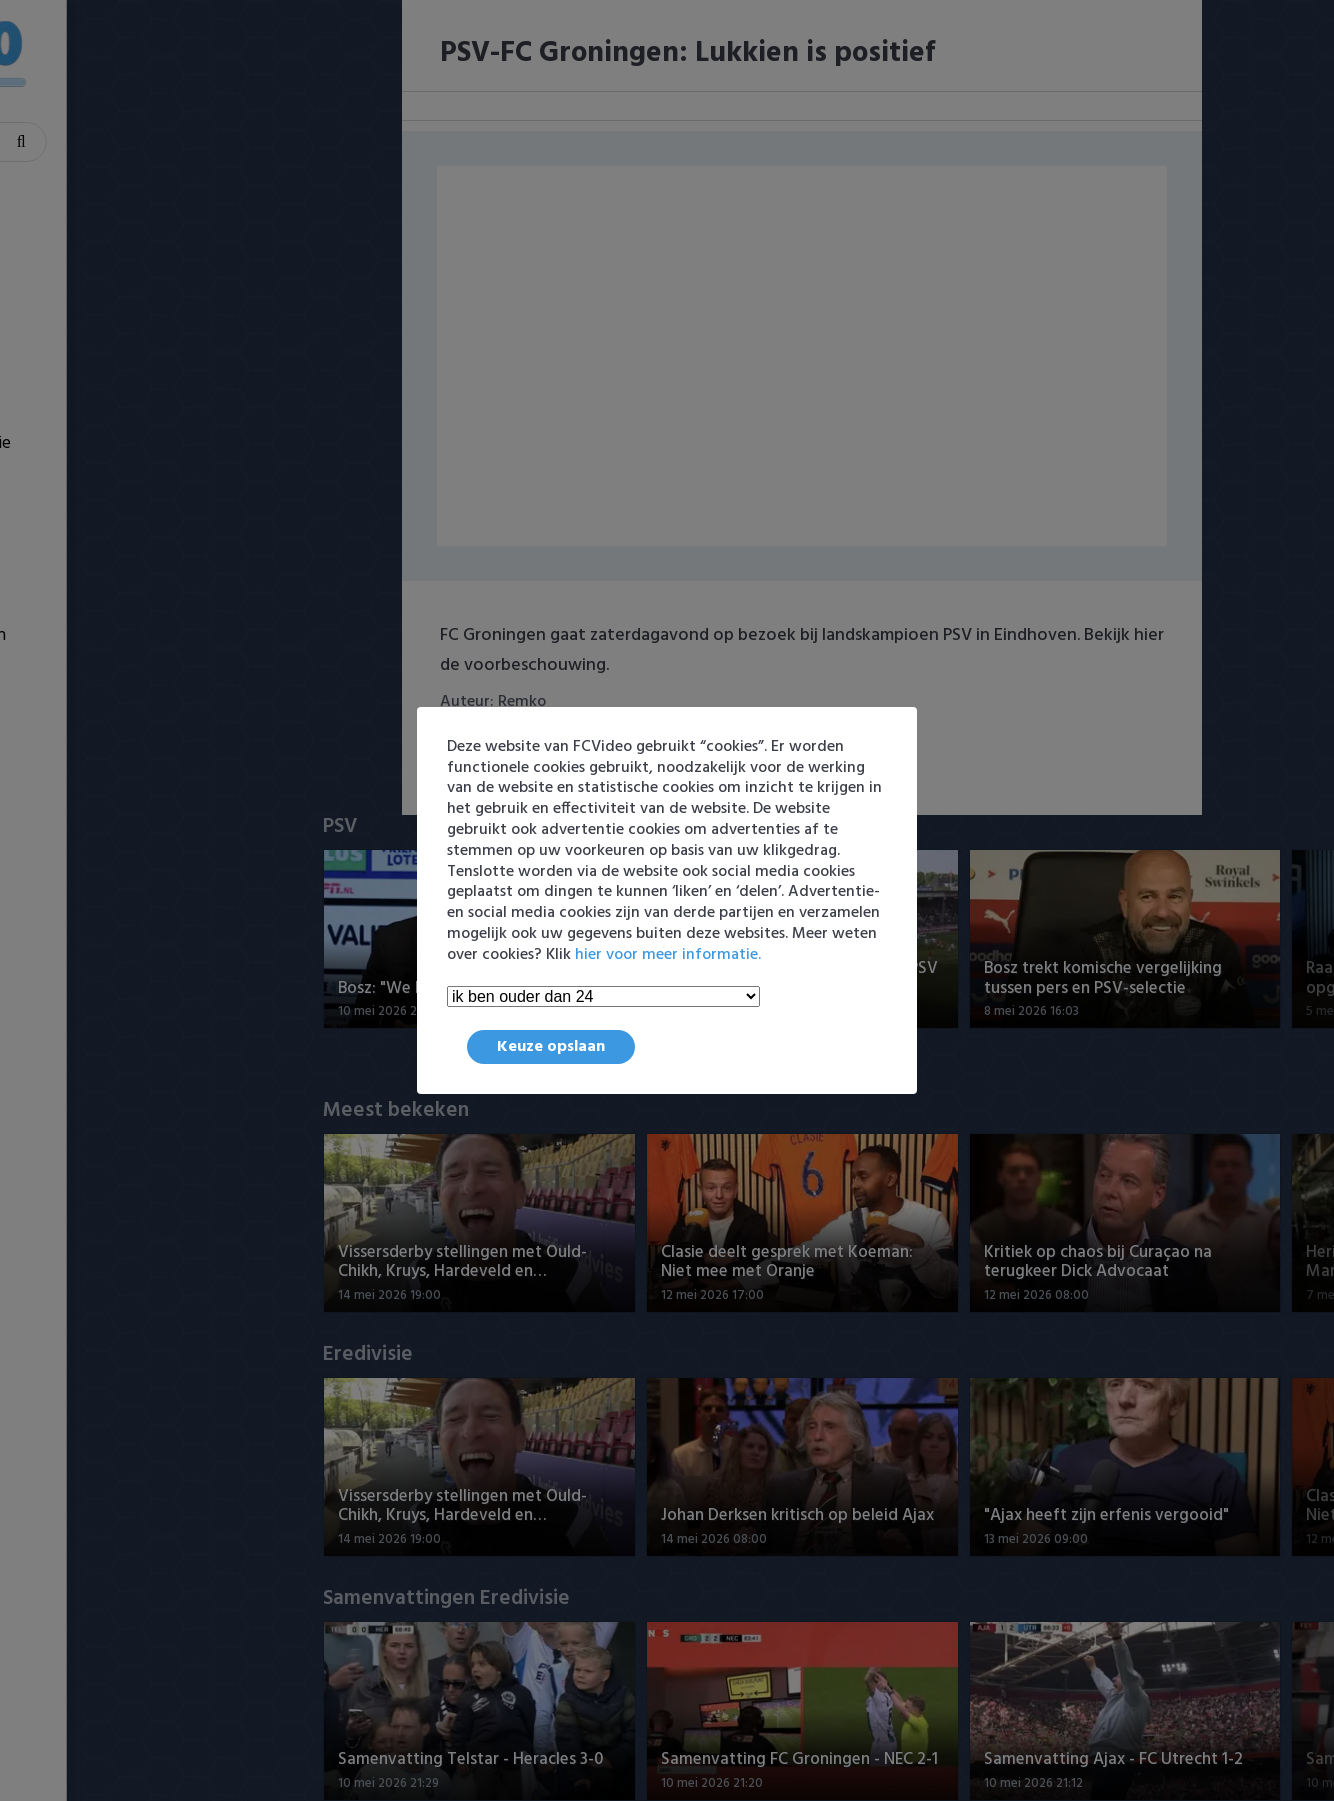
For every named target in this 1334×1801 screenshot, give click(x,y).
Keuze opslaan (551, 1047)
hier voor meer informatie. (668, 955)
